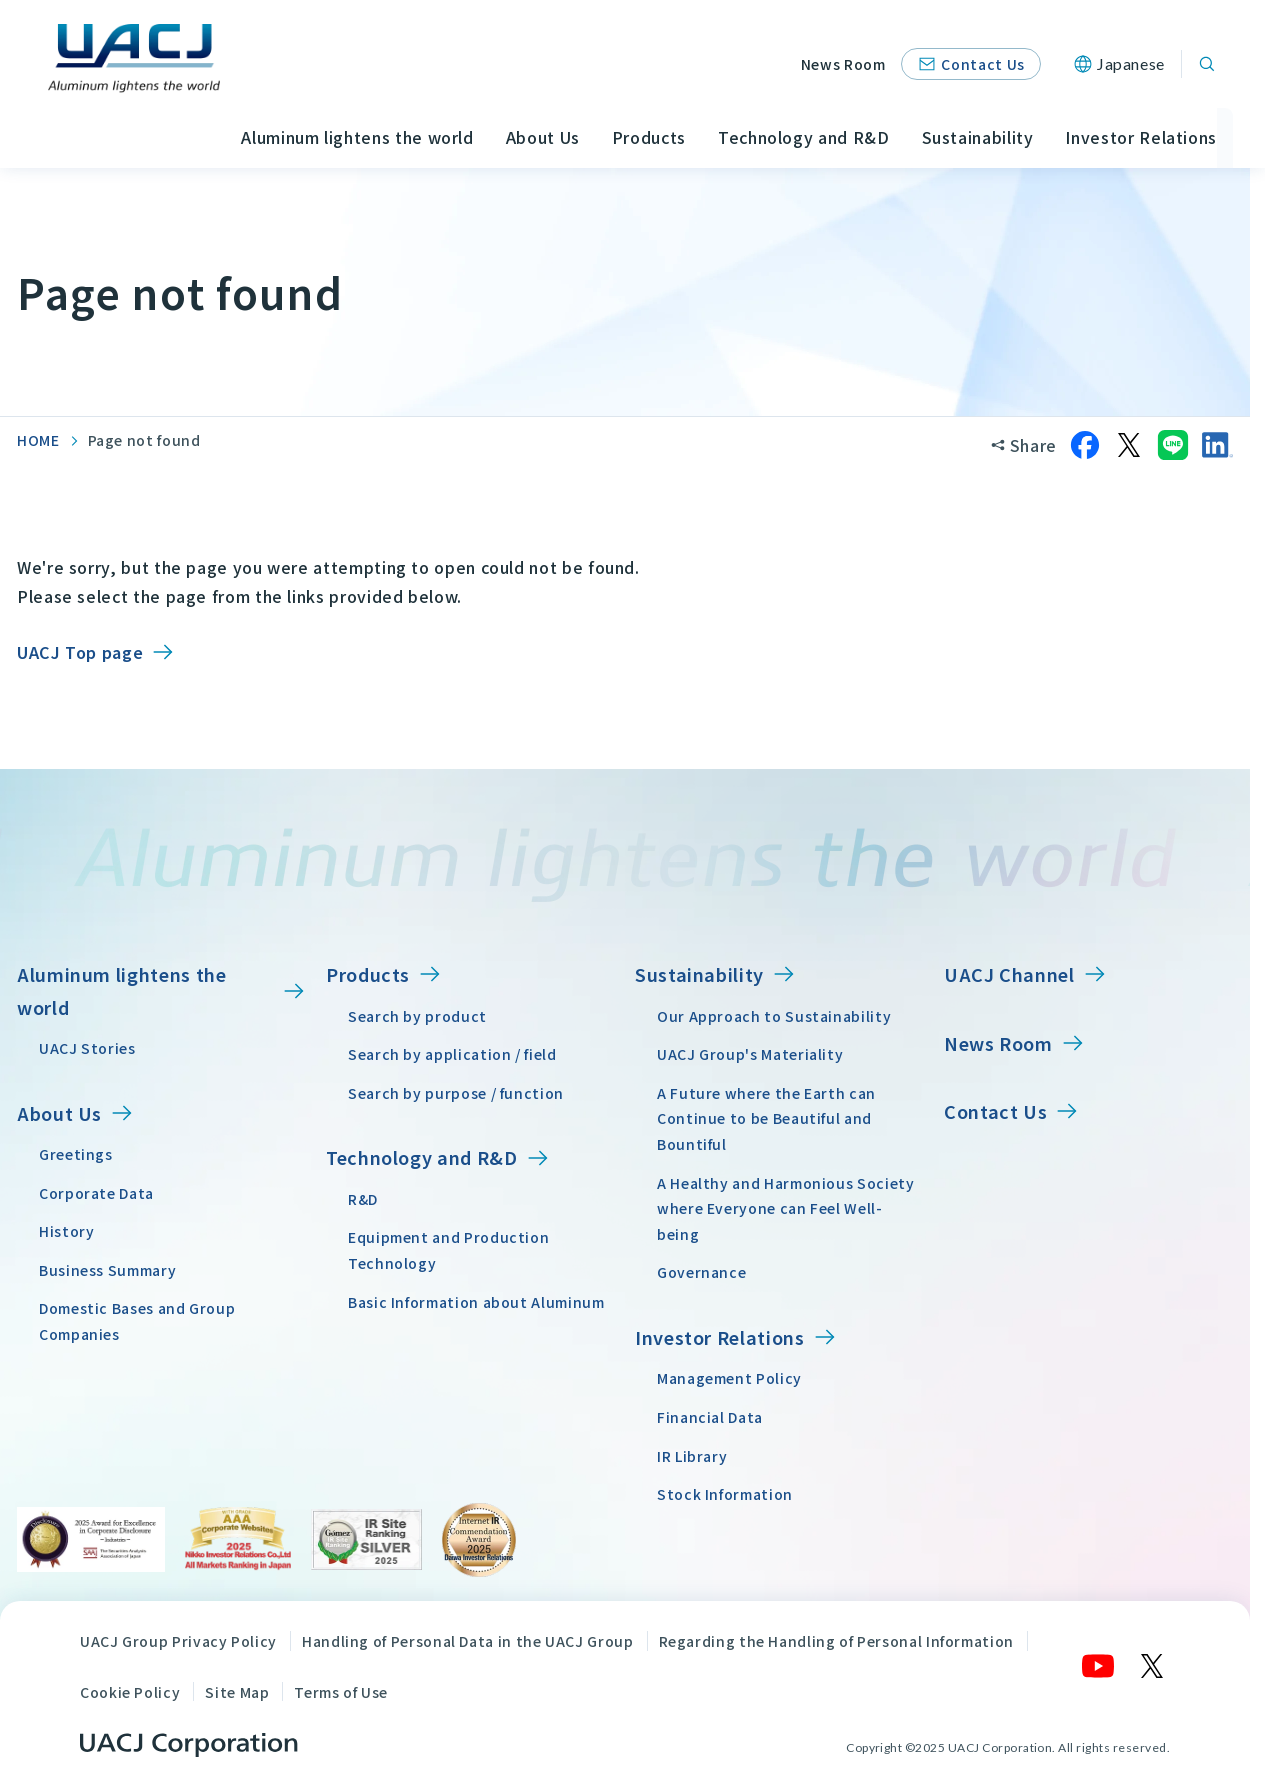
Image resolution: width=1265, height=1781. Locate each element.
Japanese (1131, 63)
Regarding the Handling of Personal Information (836, 1641)
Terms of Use (341, 1692)
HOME (38, 440)
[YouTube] (1099, 1666)
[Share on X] (1129, 445)
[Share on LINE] (1173, 445)
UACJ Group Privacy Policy (178, 1641)
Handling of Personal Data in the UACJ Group (468, 1641)
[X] (1153, 1666)
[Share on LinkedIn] (1217, 445)
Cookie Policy (130, 1692)
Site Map (237, 1692)
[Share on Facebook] (1085, 445)
